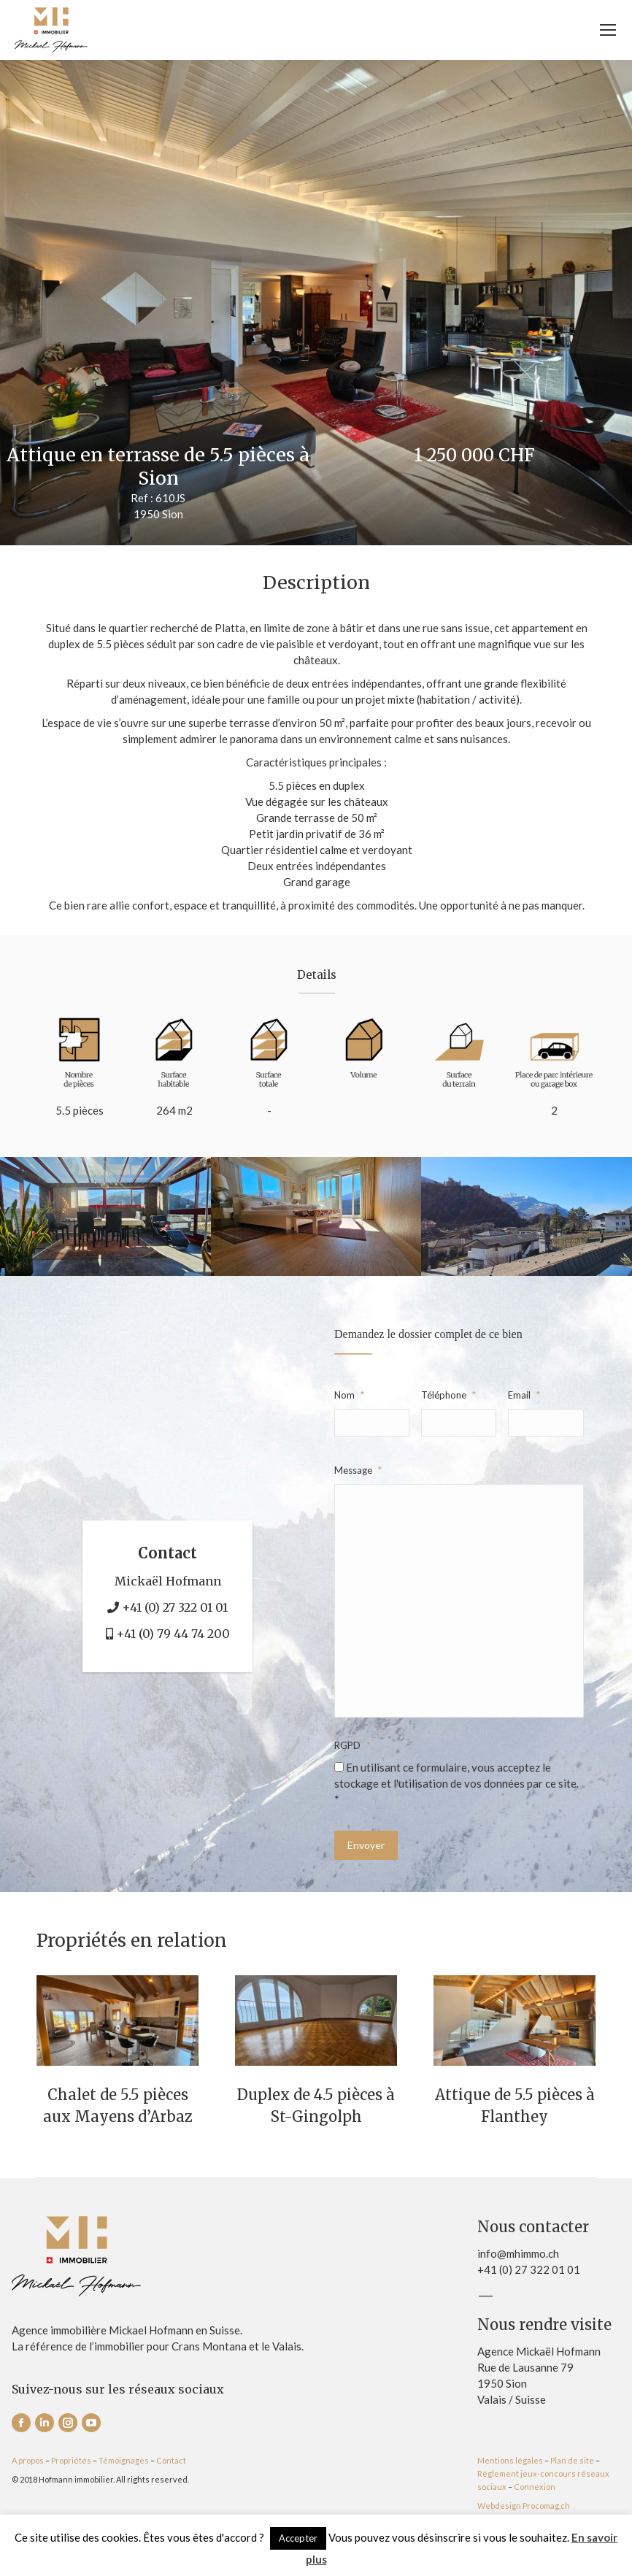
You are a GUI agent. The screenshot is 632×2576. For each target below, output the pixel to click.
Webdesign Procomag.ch (523, 2505)
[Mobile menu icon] (607, 29)
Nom (349, 1395)
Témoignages (124, 2460)
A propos (28, 2460)
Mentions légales (510, 2460)
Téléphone (448, 1395)
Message (358, 1470)
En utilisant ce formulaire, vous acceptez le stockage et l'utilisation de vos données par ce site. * (456, 1783)
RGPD (352, 1745)
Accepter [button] (298, 2538)
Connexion (534, 2486)
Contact (171, 2460)
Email (524, 1395)
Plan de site (572, 2460)
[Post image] (117, 2020)
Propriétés (71, 2460)
